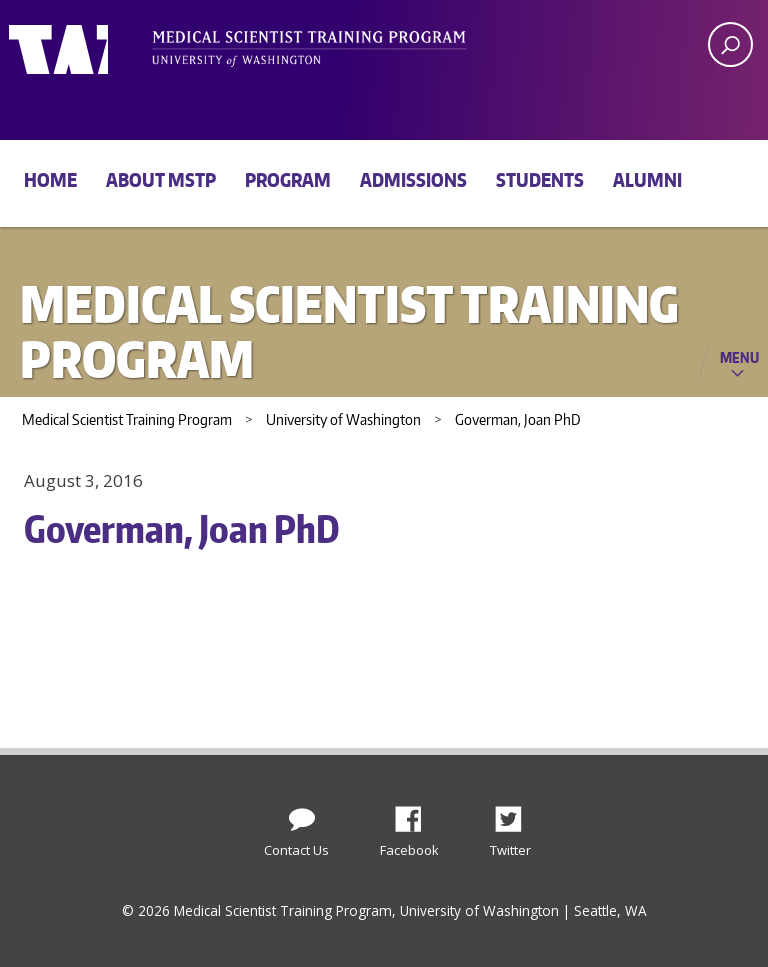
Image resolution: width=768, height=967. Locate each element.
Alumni (647, 179)
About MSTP (161, 179)
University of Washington (90, 45)
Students (540, 179)
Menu (739, 357)
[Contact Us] (302, 815)
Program (288, 179)
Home (50, 179)
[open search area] (730, 44)
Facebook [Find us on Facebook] (416, 814)
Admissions (413, 179)
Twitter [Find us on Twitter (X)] (516, 814)
